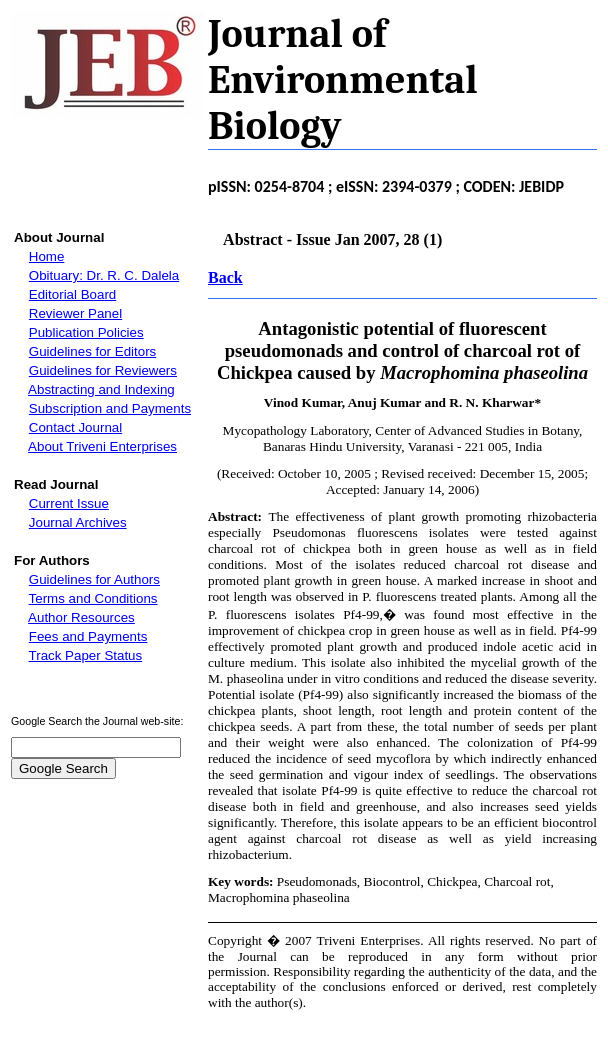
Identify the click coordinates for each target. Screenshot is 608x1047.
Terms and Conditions (93, 598)
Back (225, 277)
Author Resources (81, 617)
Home (47, 256)
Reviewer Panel (75, 313)
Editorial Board (72, 294)
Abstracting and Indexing (101, 389)
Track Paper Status (86, 655)
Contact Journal (75, 427)
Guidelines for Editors (92, 351)
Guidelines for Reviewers (103, 370)
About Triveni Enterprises (102, 446)
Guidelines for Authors (94, 579)
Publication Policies (86, 332)
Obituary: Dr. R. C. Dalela (104, 275)
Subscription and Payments (110, 408)
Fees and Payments (88, 636)
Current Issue (69, 503)
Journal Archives (78, 522)
